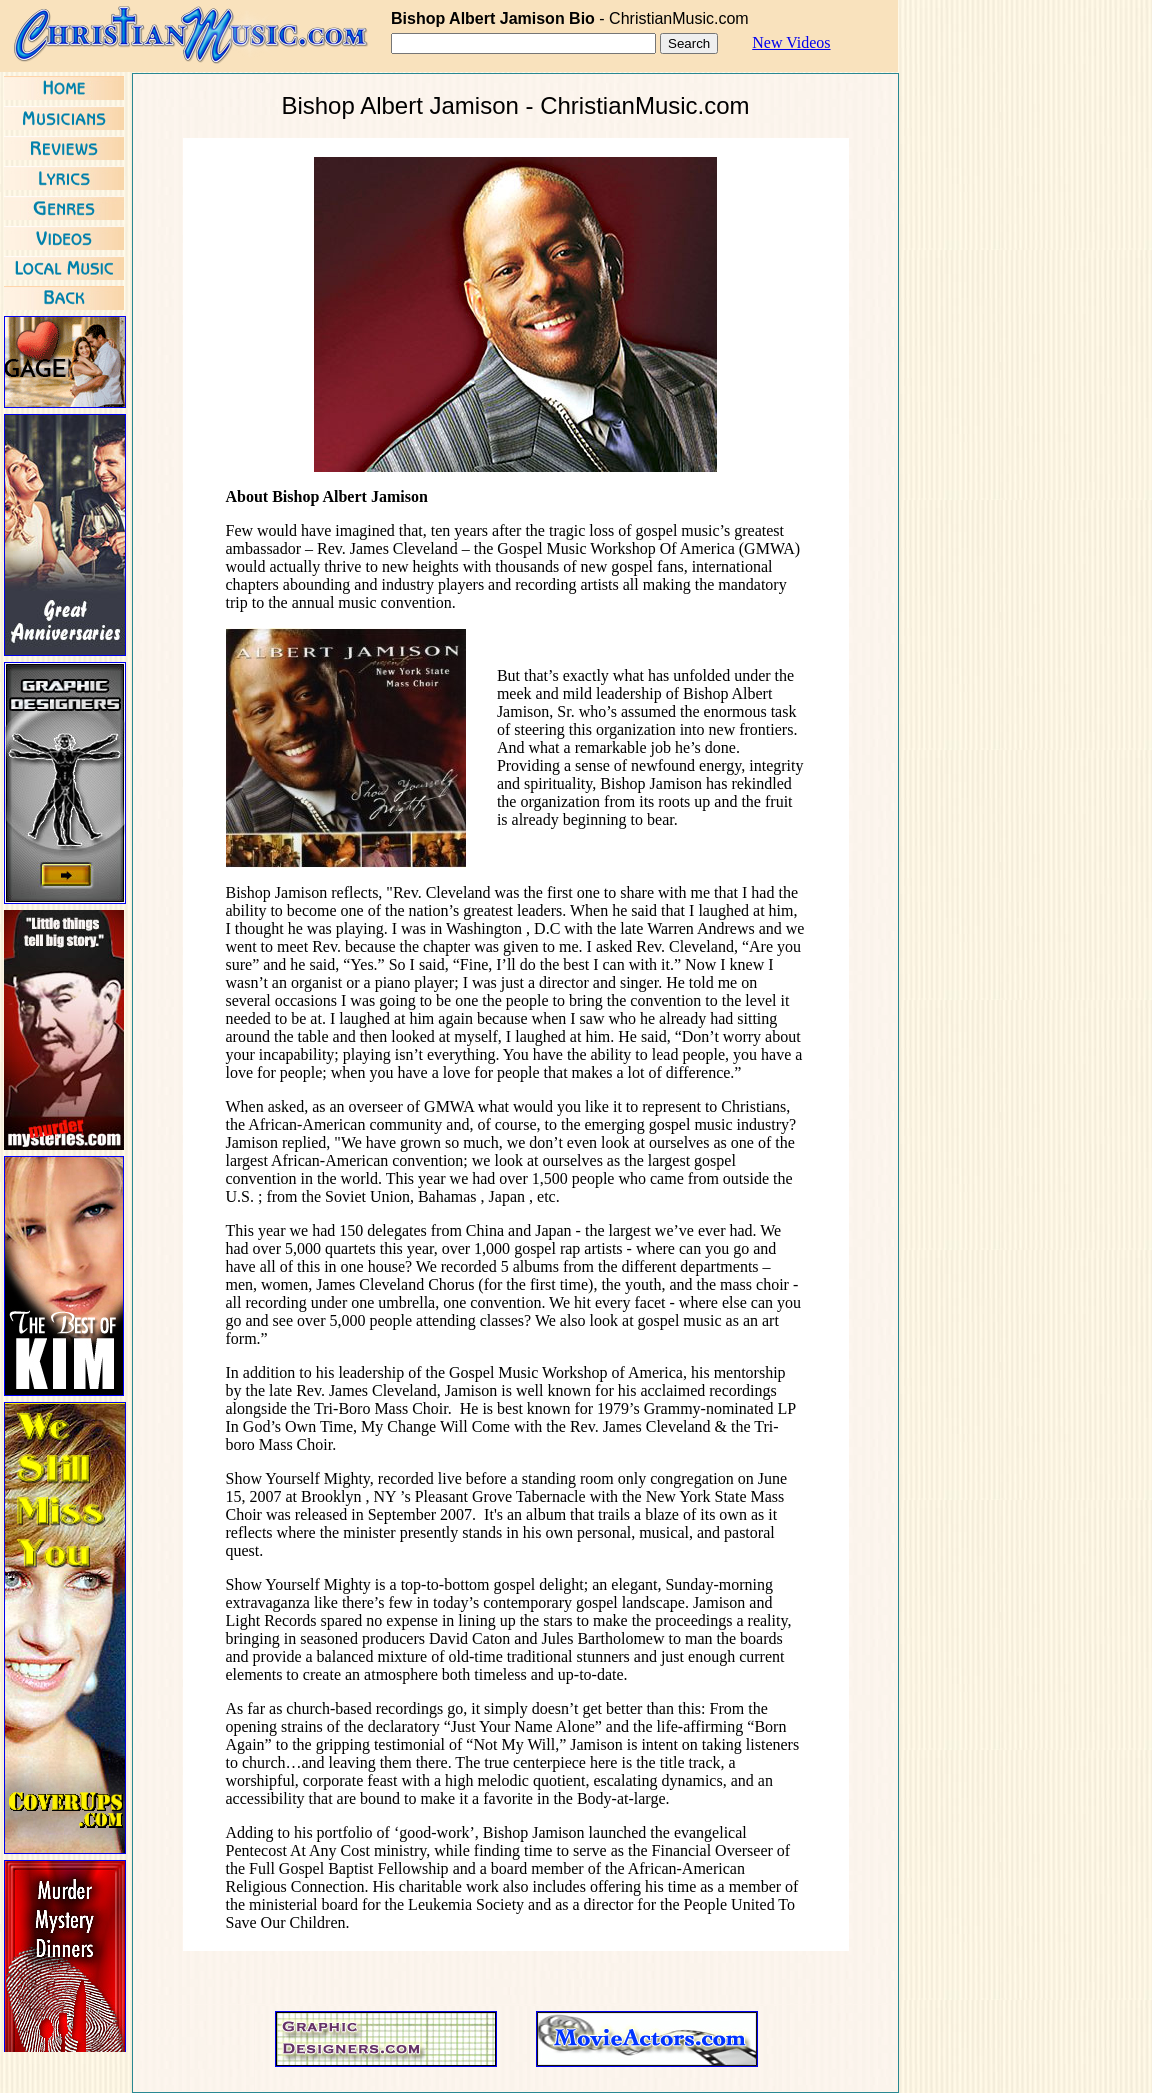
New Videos (791, 42)
